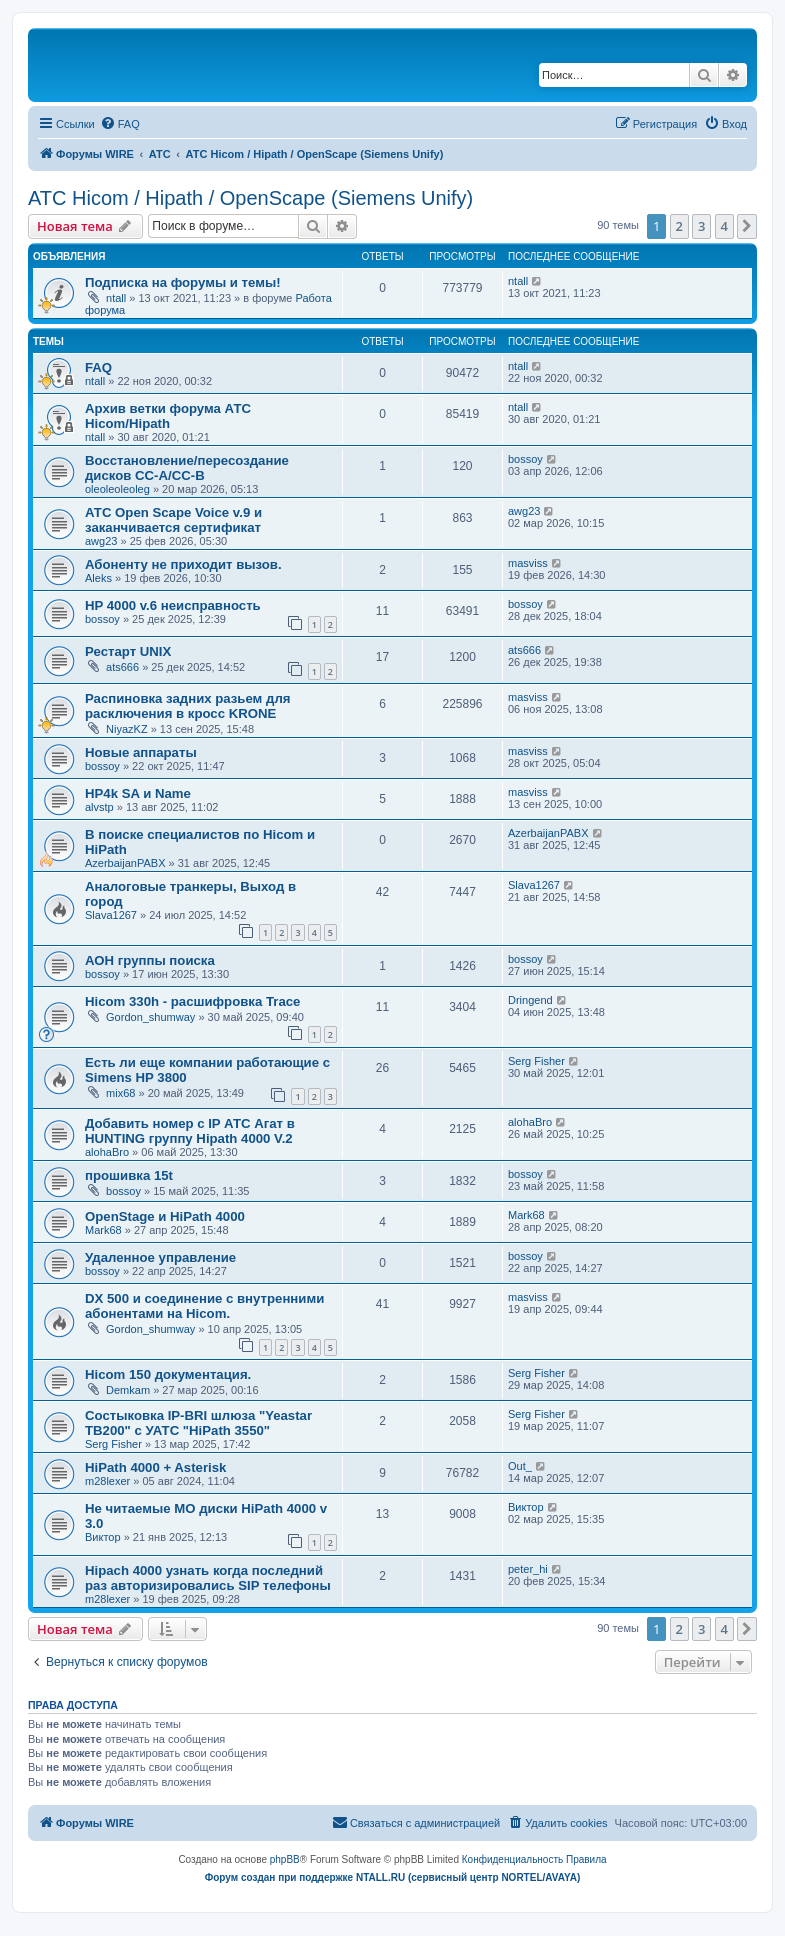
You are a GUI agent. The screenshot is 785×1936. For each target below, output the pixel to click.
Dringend (530, 1000)
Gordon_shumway (150, 1017)
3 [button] (701, 226)
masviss (528, 563)
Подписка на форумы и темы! (183, 282)
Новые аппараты (141, 752)
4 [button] (724, 226)
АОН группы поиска (150, 960)
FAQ (98, 367)
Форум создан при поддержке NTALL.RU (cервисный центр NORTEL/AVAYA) (393, 1877)
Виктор (103, 1537)
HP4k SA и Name (138, 793)
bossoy (525, 459)
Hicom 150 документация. (168, 1374)
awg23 (101, 541)
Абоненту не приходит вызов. (183, 564)
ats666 (122, 667)
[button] (747, 226)
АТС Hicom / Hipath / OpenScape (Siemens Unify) (250, 198)
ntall (116, 298)
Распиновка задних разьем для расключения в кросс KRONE (187, 706)
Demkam (128, 1390)
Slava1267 (111, 915)
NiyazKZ (127, 729)
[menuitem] (120, 124)
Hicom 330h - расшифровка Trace (192, 1001)
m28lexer (107, 1481)
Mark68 (103, 1230)
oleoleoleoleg (117, 489)
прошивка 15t (129, 1175)
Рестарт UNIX (128, 651)
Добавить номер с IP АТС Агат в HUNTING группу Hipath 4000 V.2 (190, 1131)
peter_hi (528, 1569)
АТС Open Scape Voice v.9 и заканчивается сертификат (173, 520)
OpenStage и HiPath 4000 (165, 1216)
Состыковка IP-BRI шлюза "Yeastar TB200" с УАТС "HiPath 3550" (198, 1423)
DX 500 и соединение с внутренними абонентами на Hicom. (204, 1306)
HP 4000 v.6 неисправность (173, 605)
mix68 (120, 1093)
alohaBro (107, 1152)
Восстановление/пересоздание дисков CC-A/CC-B (187, 468)
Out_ (520, 1466)
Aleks (98, 578)
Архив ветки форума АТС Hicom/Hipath (168, 416)
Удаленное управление (160, 1257)
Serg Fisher (536, 1061)
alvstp (99, 807)
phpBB (285, 1859)
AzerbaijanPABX (125, 863)
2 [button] (679, 226)
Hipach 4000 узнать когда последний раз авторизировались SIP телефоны (208, 1578)
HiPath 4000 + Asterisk (155, 1467)
